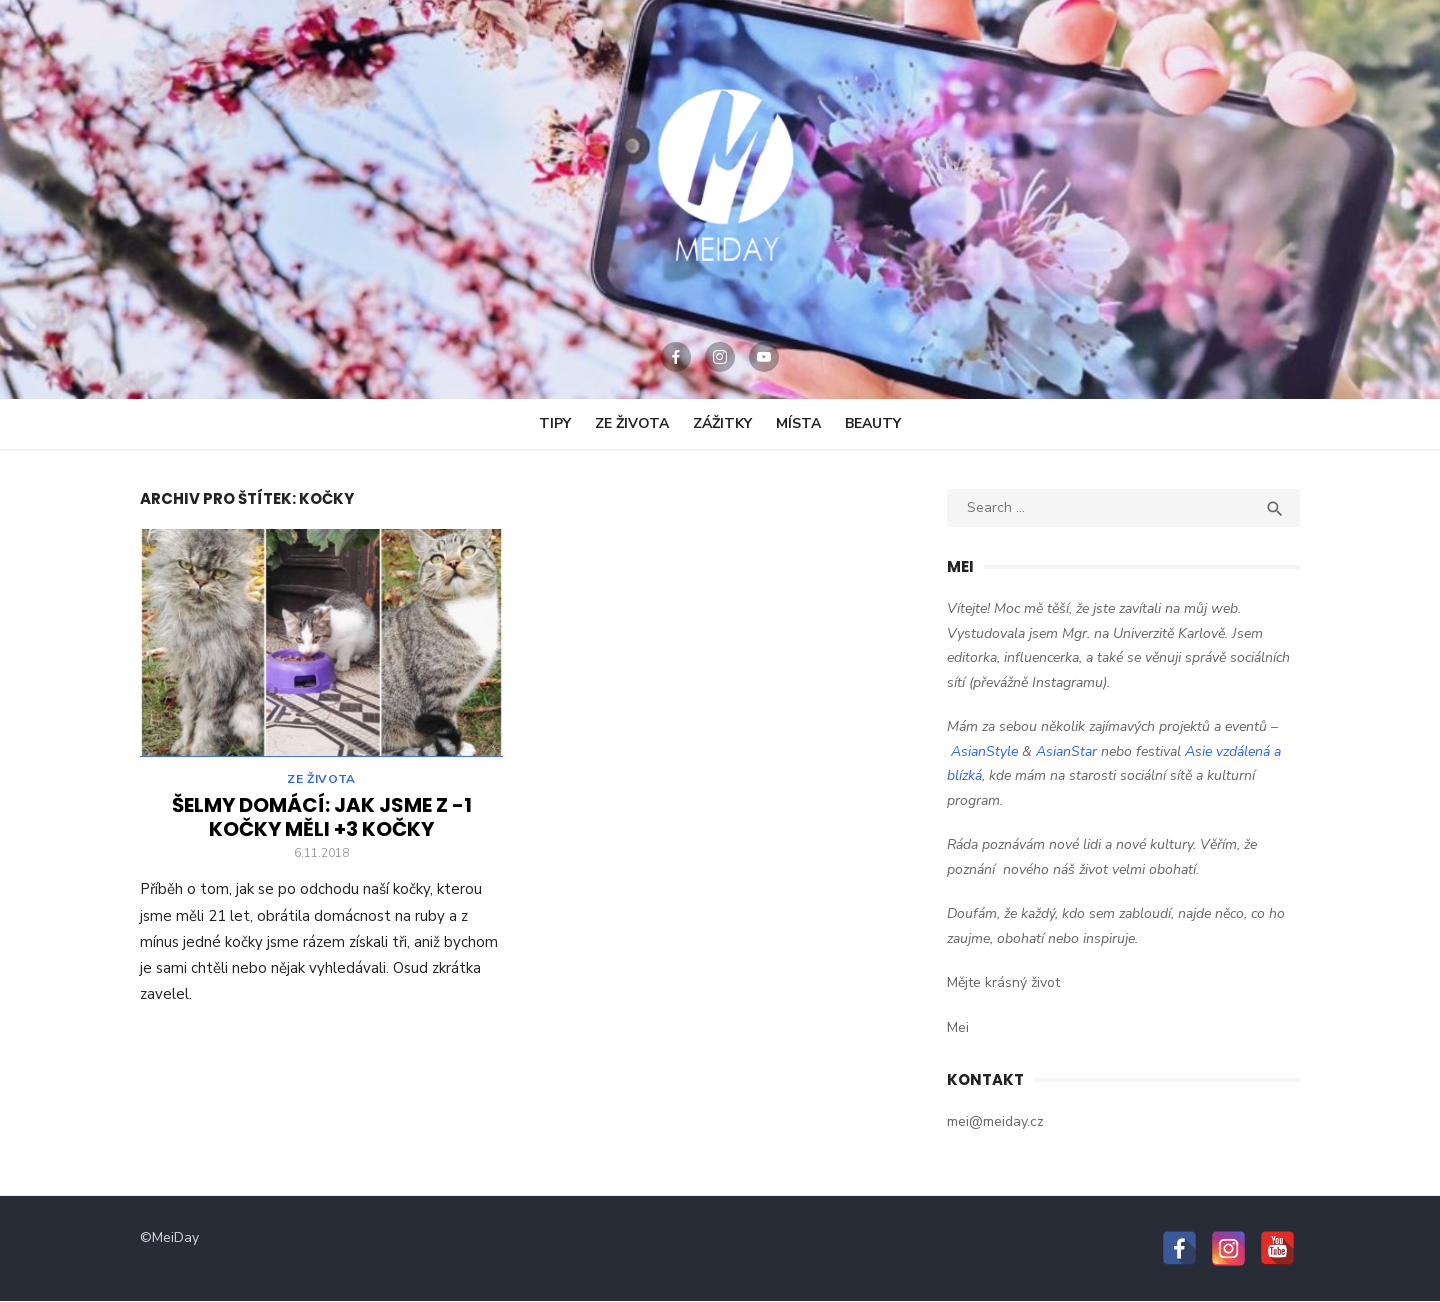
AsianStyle (984, 751)
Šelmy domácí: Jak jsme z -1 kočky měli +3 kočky (322, 820)
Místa (798, 423)
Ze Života (632, 423)
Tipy (555, 423)
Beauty (873, 423)
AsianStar (1066, 751)
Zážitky (722, 423)
